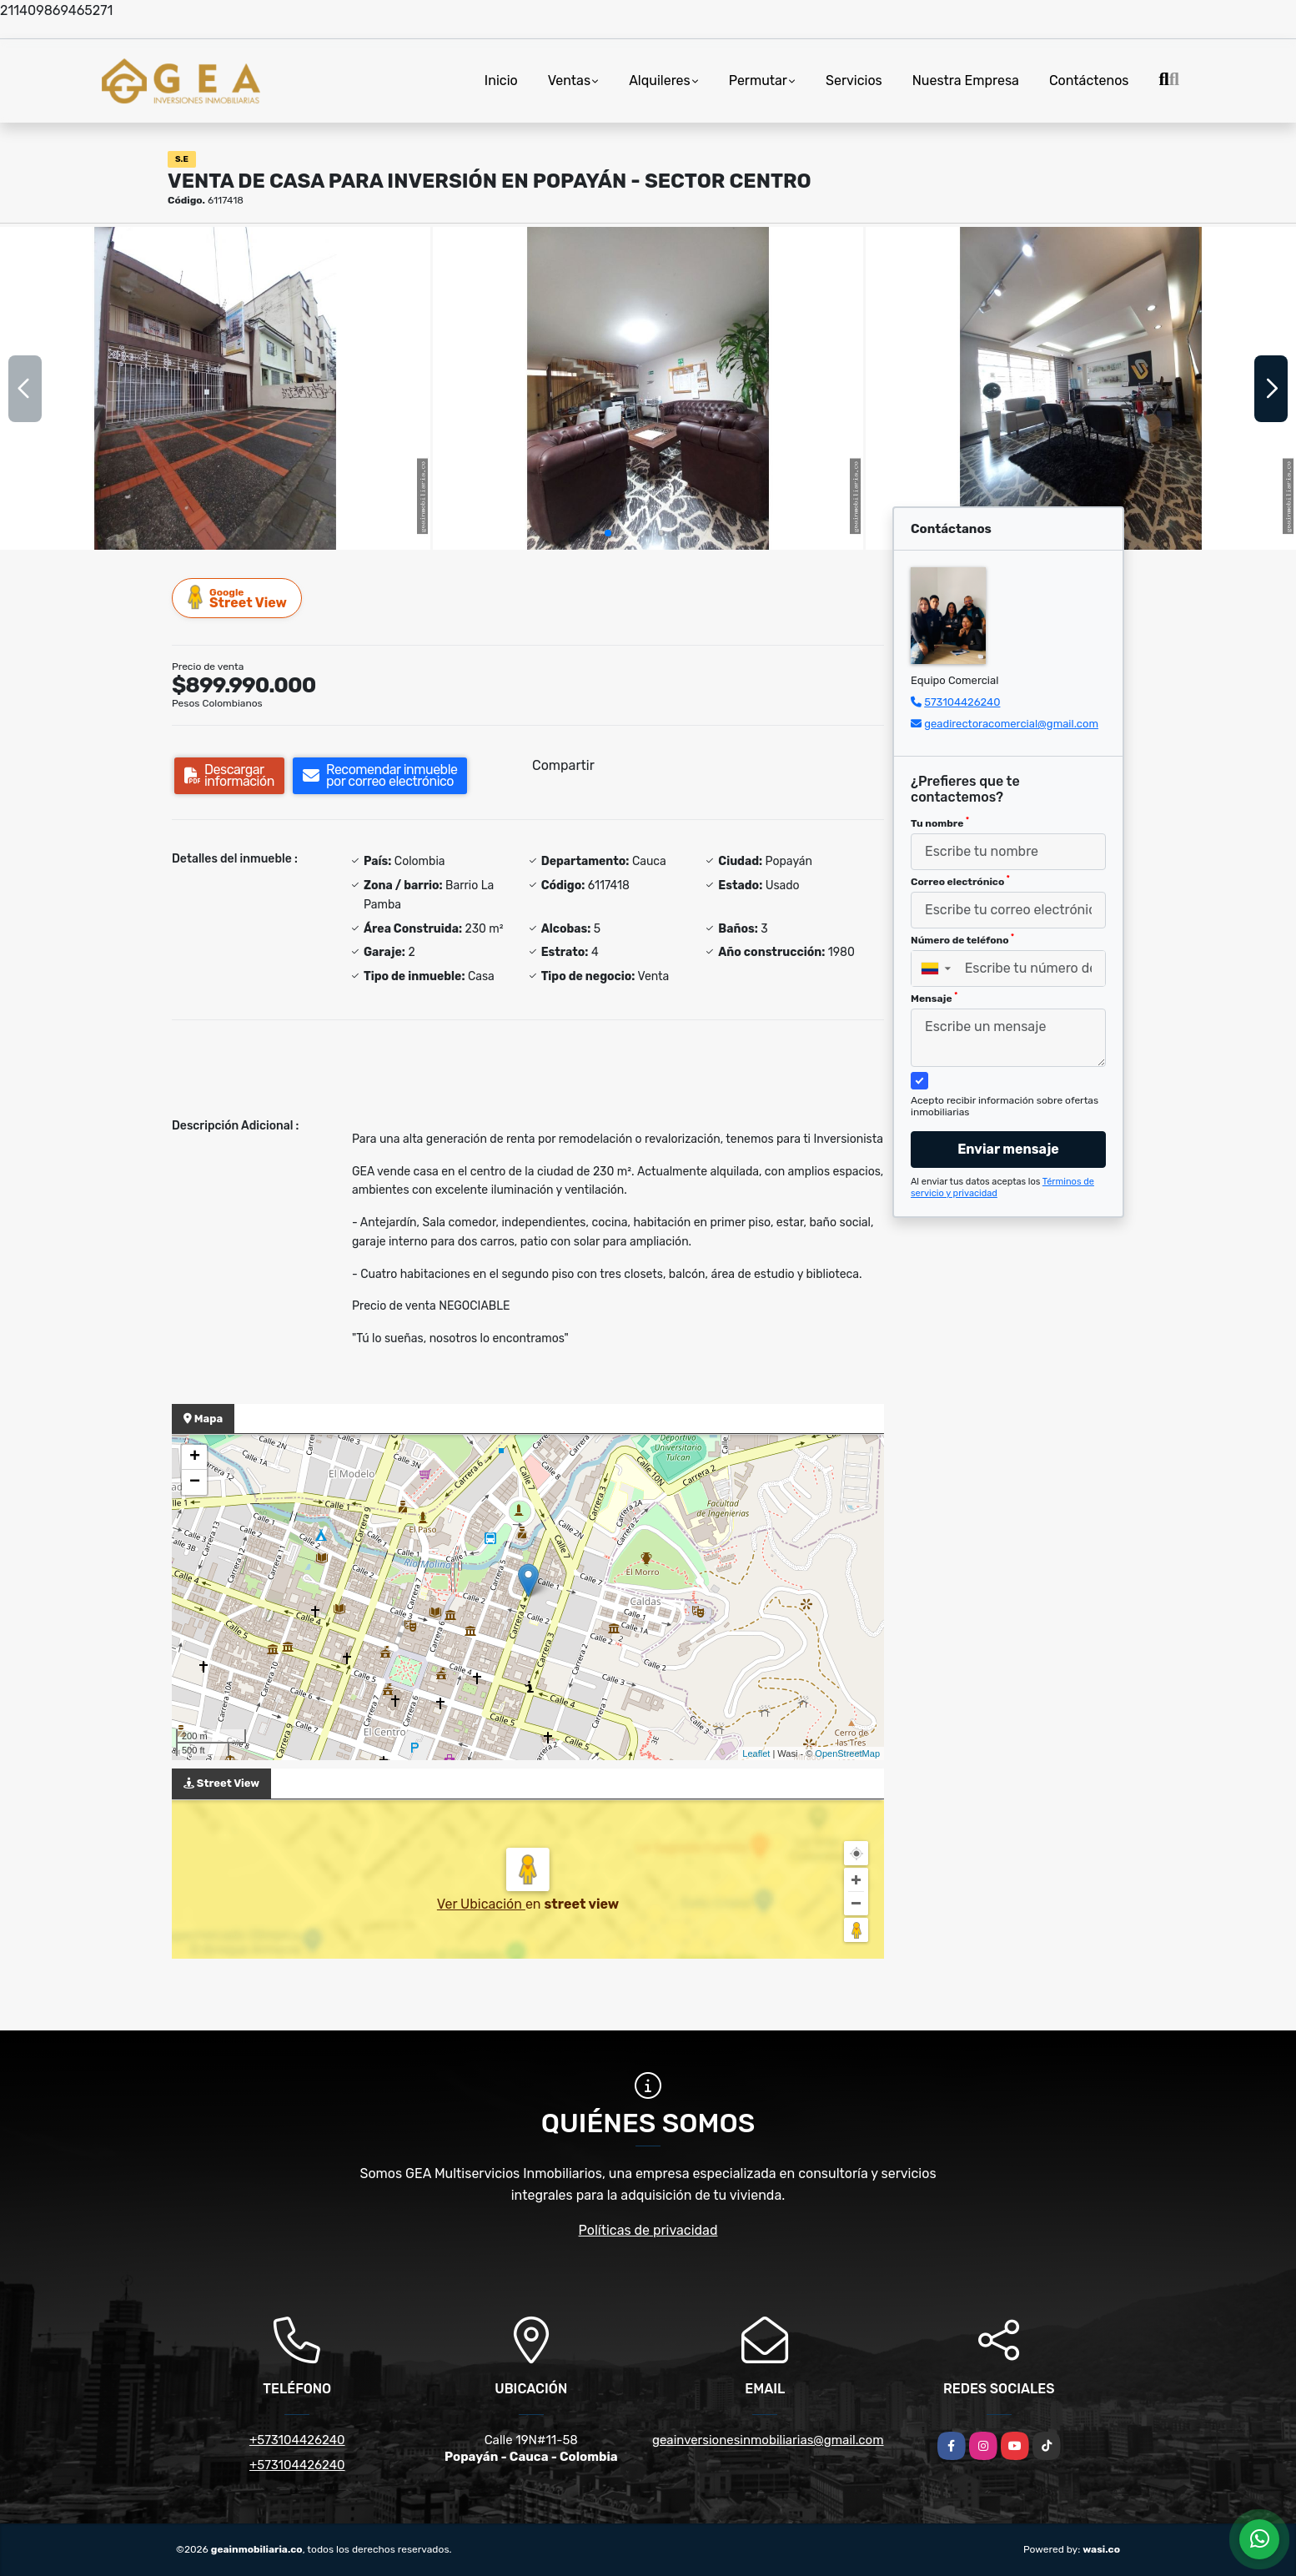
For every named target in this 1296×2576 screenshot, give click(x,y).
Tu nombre (940, 822)
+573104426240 (297, 2440)
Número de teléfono (962, 939)
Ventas (569, 80)
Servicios (854, 80)
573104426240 (962, 702)
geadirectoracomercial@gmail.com (1011, 723)
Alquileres (660, 80)
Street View (238, 598)
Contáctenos (1089, 80)
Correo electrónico (960, 881)
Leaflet (756, 1753)
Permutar (758, 80)
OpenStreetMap (847, 1753)
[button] (608, 533)
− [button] (194, 1482)
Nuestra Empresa (965, 80)
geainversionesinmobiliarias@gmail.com (768, 2440)
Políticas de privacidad (648, 2230)
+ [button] (194, 1457)
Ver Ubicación (481, 1904)
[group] (215, 388)
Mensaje (934, 997)
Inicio (501, 80)
